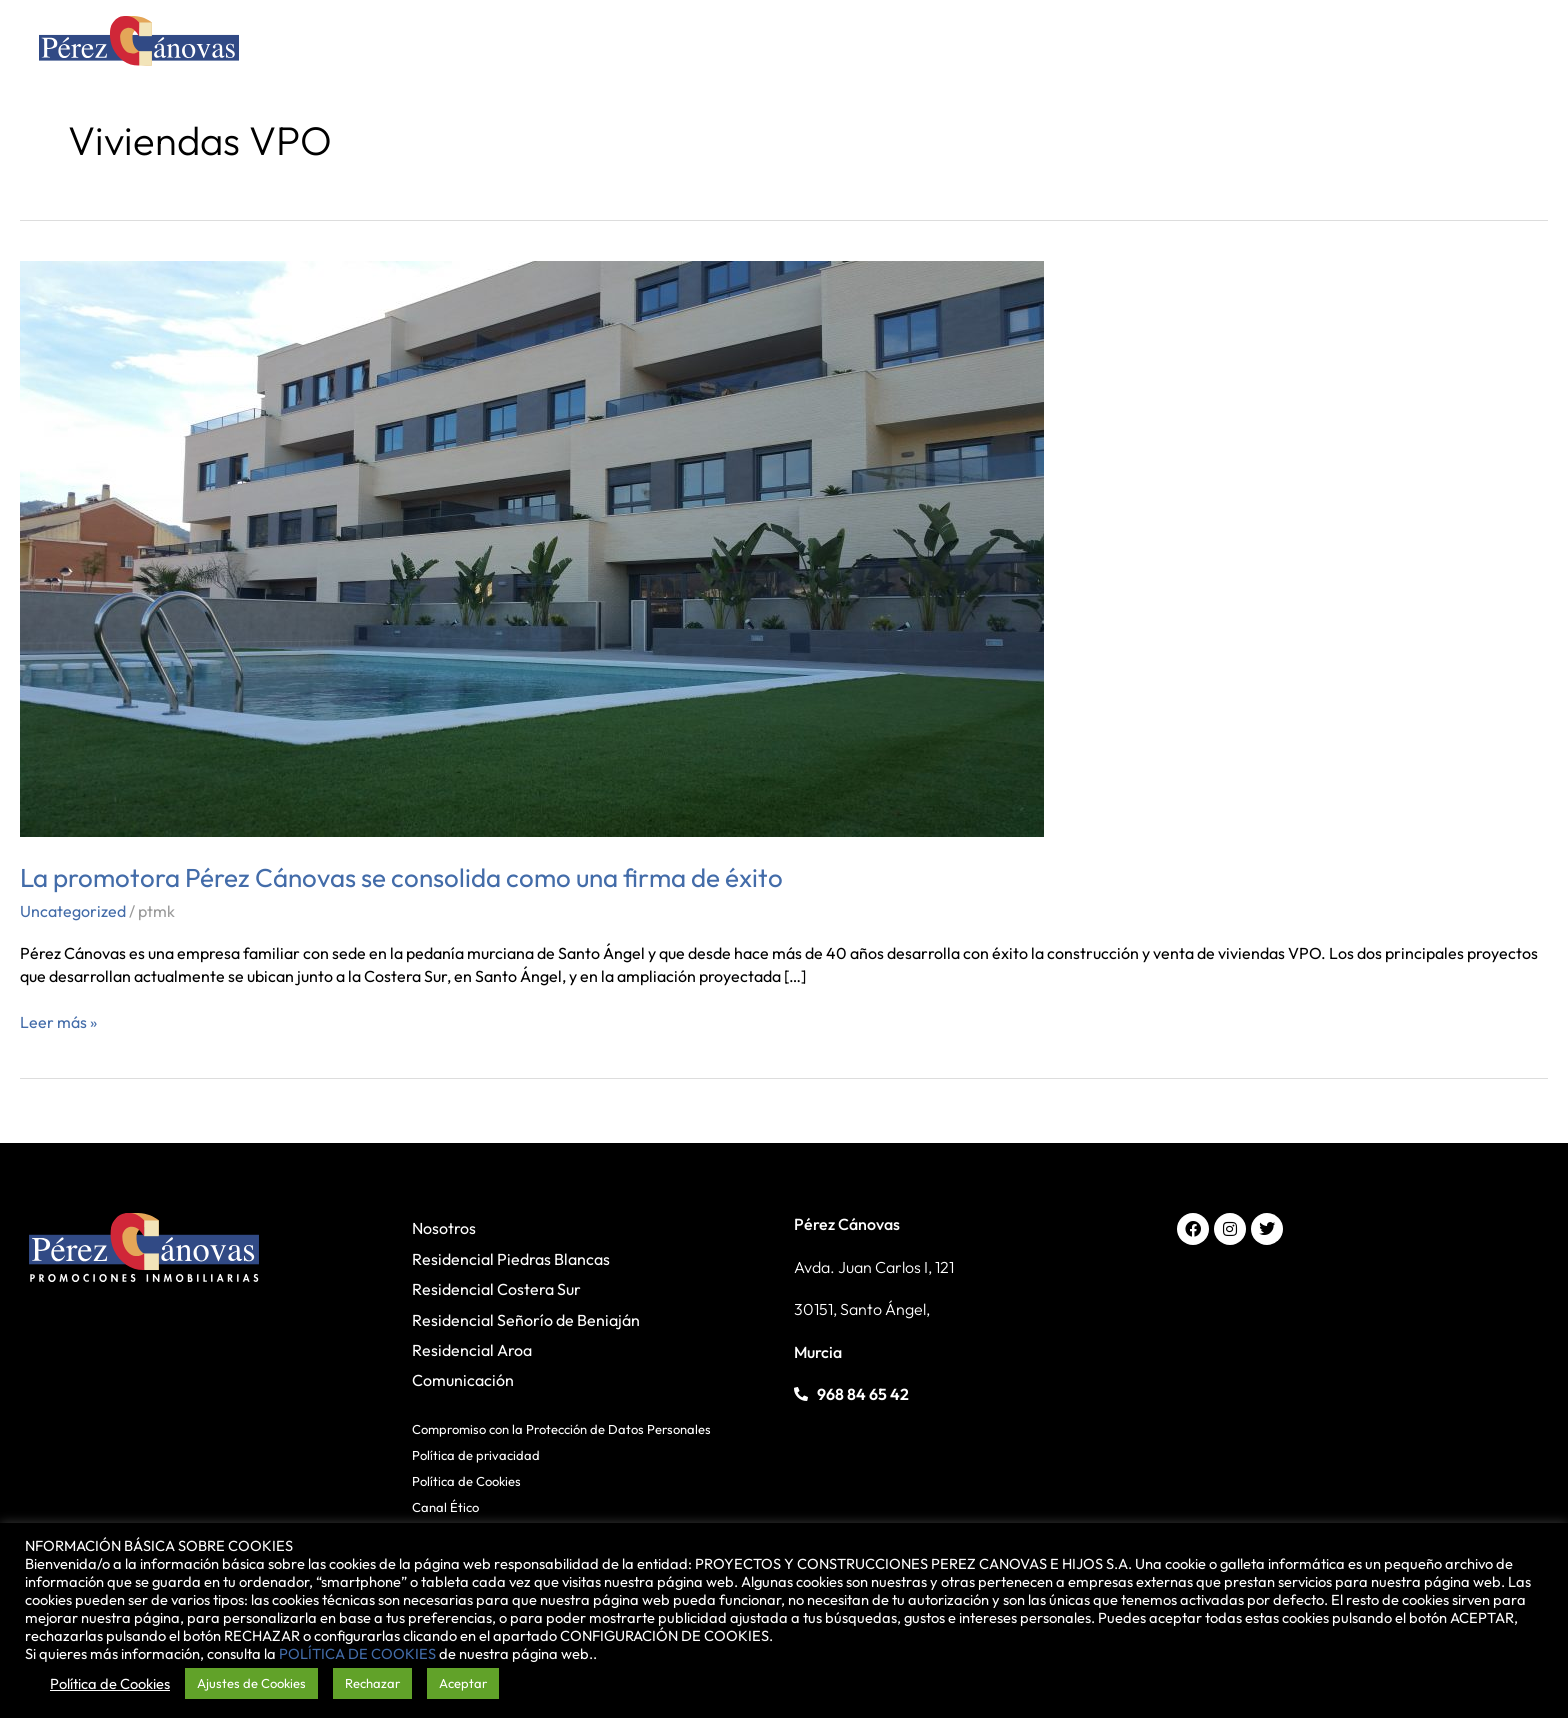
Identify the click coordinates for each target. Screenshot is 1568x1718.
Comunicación (463, 1380)
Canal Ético (445, 1507)
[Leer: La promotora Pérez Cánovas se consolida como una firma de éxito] (532, 547)
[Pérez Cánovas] (139, 44)
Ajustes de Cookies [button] (251, 1683)
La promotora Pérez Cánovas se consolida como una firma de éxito (401, 877)
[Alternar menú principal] (1502, 46)
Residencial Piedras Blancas (511, 1259)
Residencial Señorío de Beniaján (526, 1320)
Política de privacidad (476, 1455)
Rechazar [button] (372, 1683)
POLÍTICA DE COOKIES (357, 1653)
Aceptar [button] (463, 1683)
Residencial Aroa (472, 1350)
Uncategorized (73, 911)
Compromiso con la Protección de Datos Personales (561, 1429)
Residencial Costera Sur (496, 1289)
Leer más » (58, 1021)
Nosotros (444, 1228)
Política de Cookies (466, 1481)
